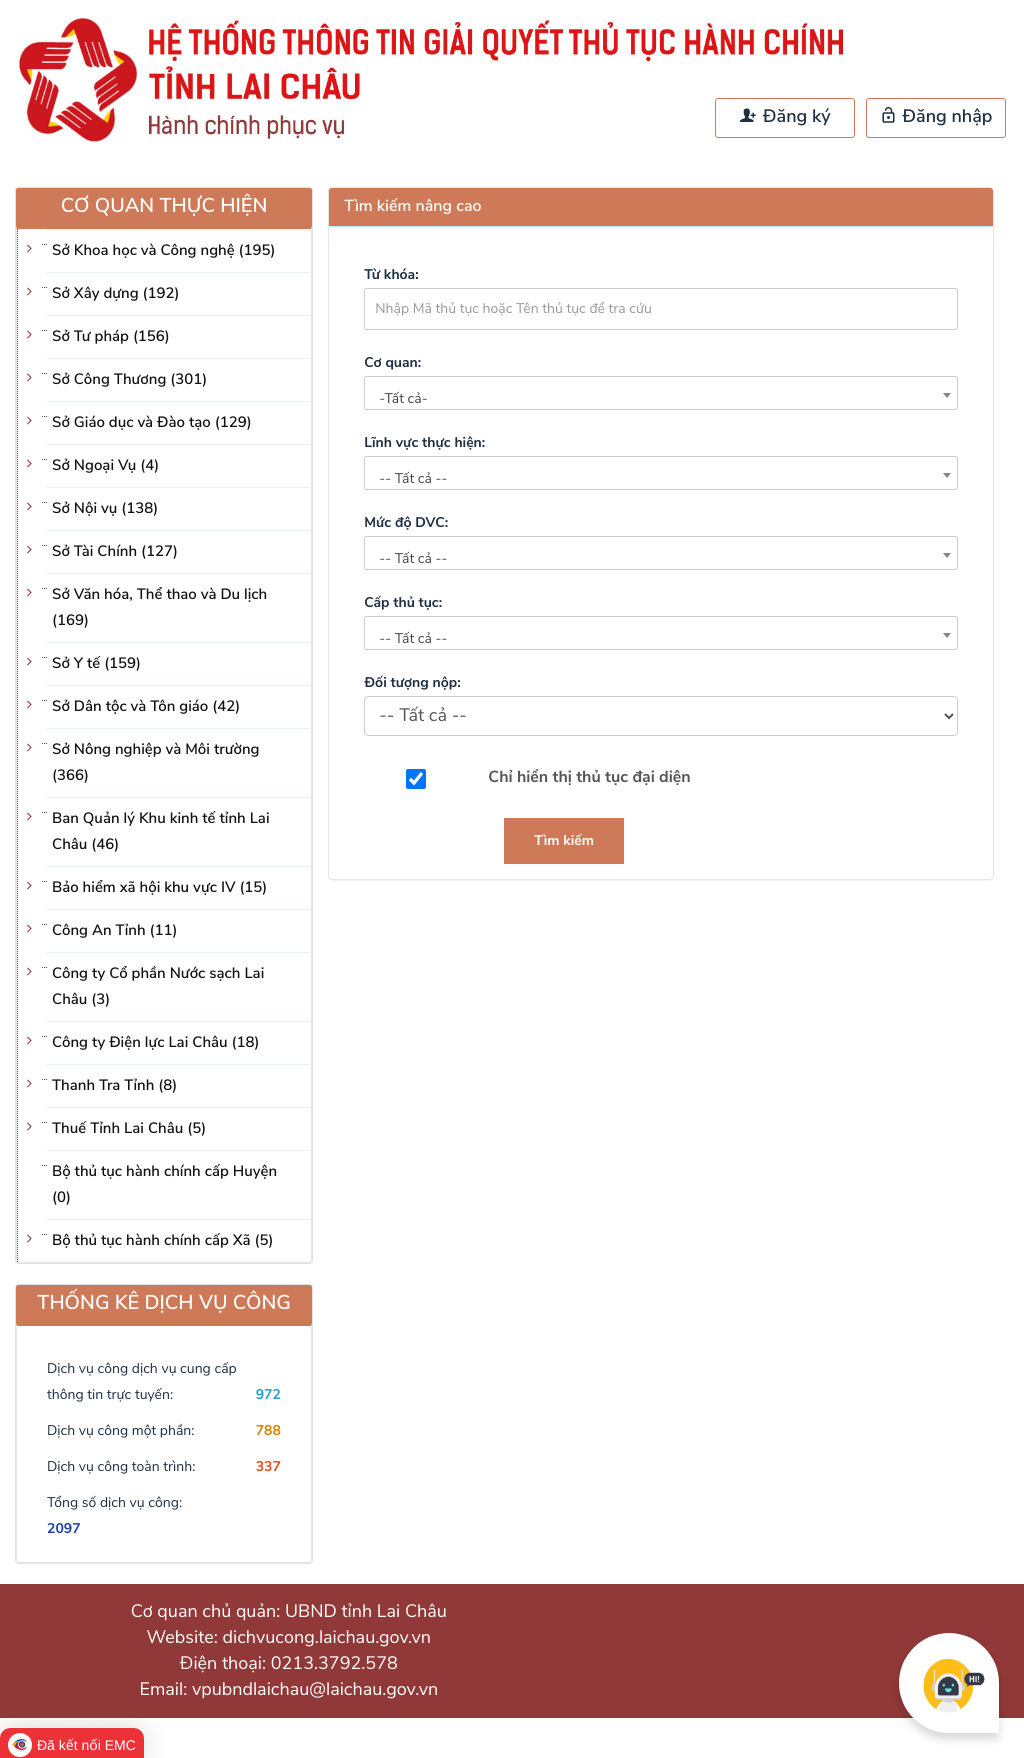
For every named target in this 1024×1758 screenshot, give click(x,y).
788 (268, 1430)
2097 (64, 1528)
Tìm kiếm (564, 840)
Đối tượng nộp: (412, 682)
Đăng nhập (936, 117)
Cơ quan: (392, 362)
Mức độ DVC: (406, 522)
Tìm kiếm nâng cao (412, 206)
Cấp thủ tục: (403, 602)
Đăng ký (785, 117)
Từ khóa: (391, 274)
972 (268, 1394)
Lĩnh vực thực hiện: (424, 442)
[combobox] (661, 393)
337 (268, 1466)
